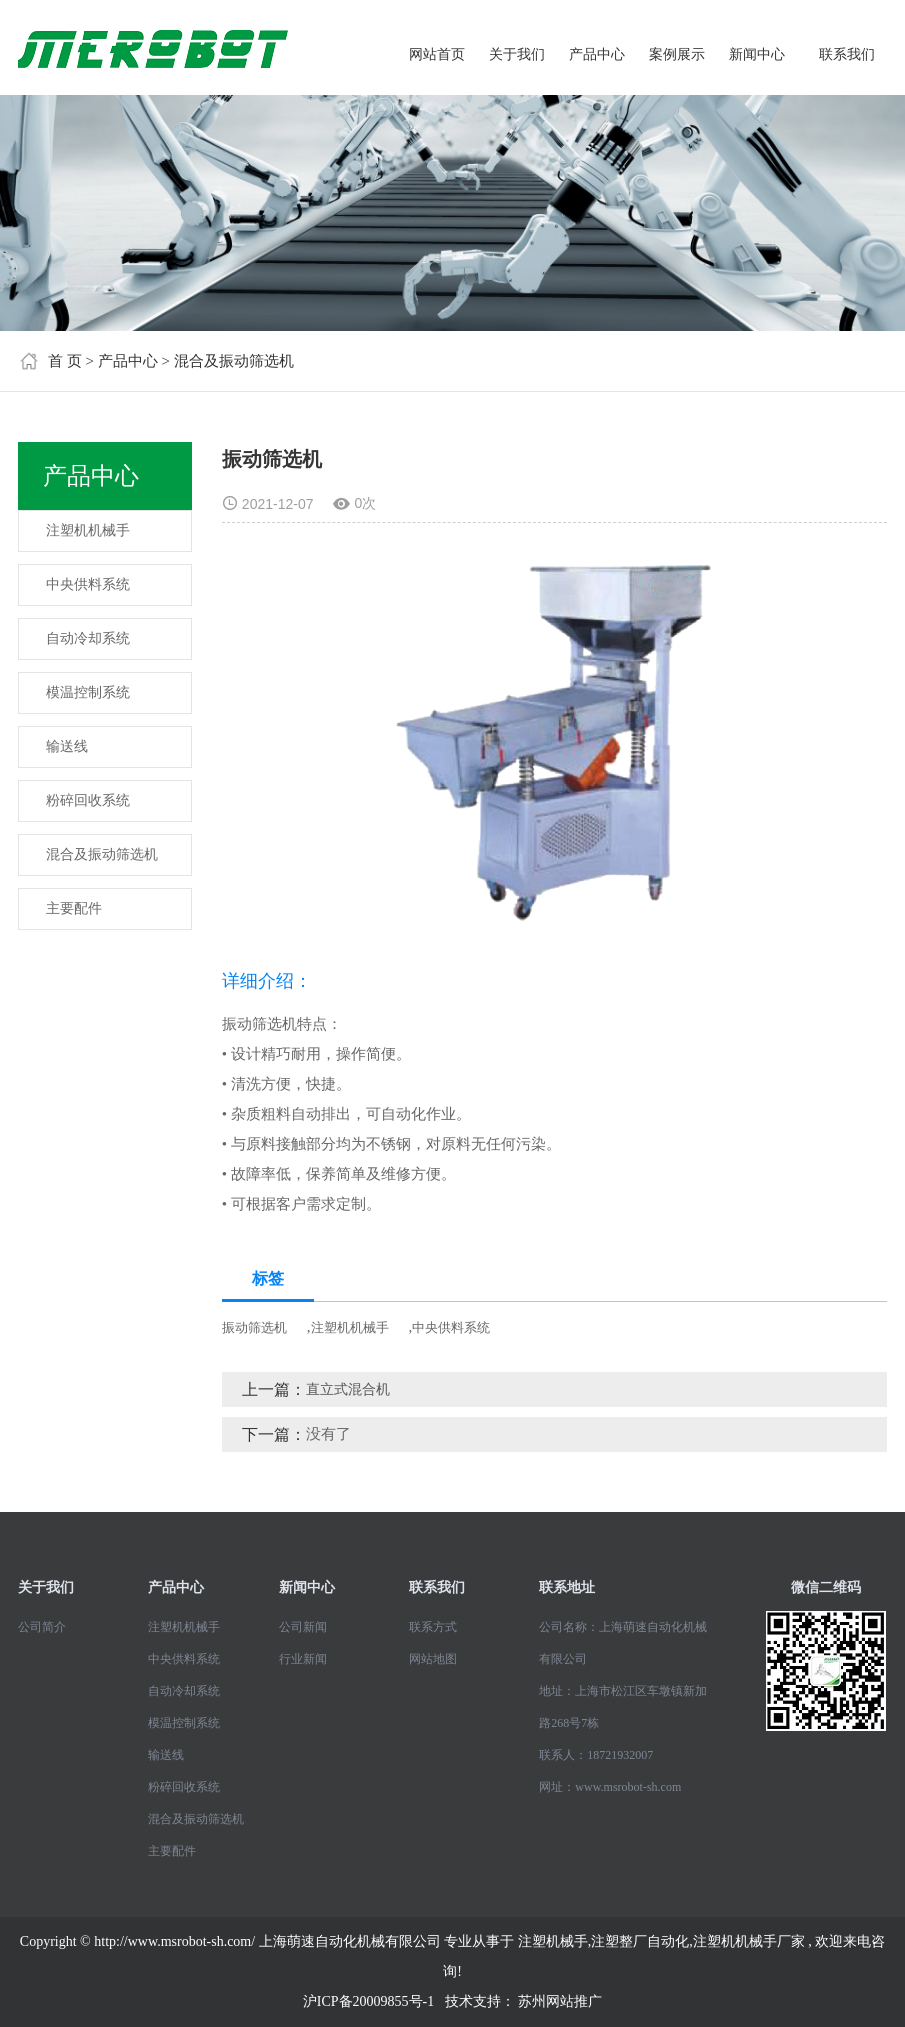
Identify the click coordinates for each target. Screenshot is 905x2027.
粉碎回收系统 (88, 800)
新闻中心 (757, 54)
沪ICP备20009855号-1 (368, 2001)
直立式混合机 (348, 1389)
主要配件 (74, 908)
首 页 (65, 361)
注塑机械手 (553, 1941)
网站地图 (433, 1659)
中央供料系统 (88, 584)
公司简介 (42, 1627)
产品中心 (597, 54)
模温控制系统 (88, 692)
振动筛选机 (254, 1327)
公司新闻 (303, 1627)
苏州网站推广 (560, 2001)
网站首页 (437, 54)
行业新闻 (303, 1659)
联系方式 (433, 1627)
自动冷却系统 (88, 638)
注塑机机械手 (88, 530)
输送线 (67, 746)
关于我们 (517, 54)
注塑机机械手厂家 (749, 1941)
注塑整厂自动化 (640, 1941)
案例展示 (677, 54)
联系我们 (847, 54)
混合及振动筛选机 (234, 361)
